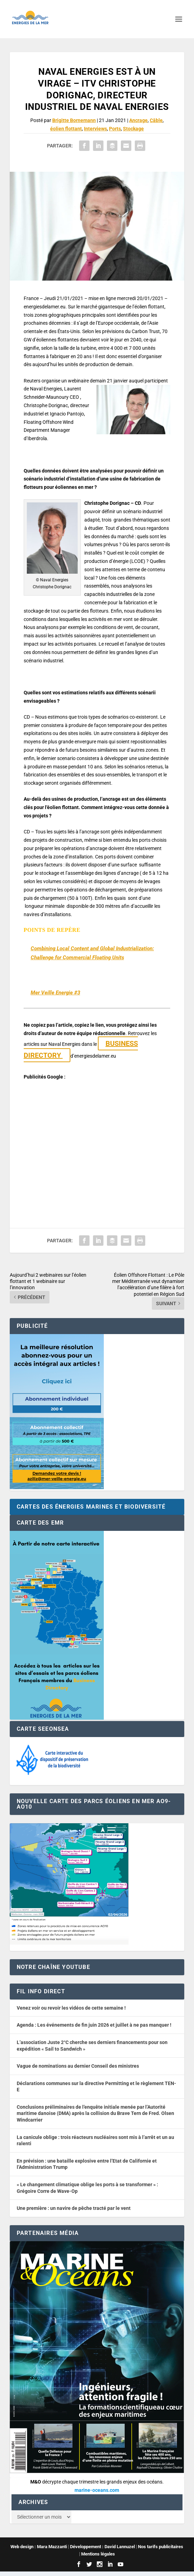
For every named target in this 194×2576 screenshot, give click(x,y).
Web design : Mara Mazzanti (38, 2546)
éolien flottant (66, 128)
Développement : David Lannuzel (102, 2546)
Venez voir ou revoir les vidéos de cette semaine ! (71, 2008)
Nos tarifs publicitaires (160, 2546)
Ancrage (138, 120)
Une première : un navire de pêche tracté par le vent (74, 2208)
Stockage (133, 128)
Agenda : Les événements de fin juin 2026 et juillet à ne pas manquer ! (94, 2025)
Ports (115, 128)
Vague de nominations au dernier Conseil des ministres (78, 2066)
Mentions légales (98, 2554)
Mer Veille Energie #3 (55, 993)
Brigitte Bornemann (74, 120)
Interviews (95, 128)
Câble (156, 120)
